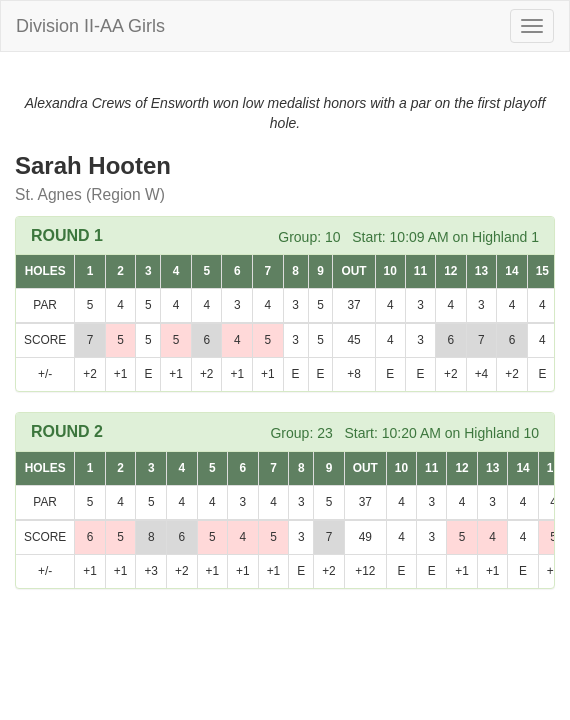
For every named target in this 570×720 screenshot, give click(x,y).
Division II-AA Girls (90, 26)
